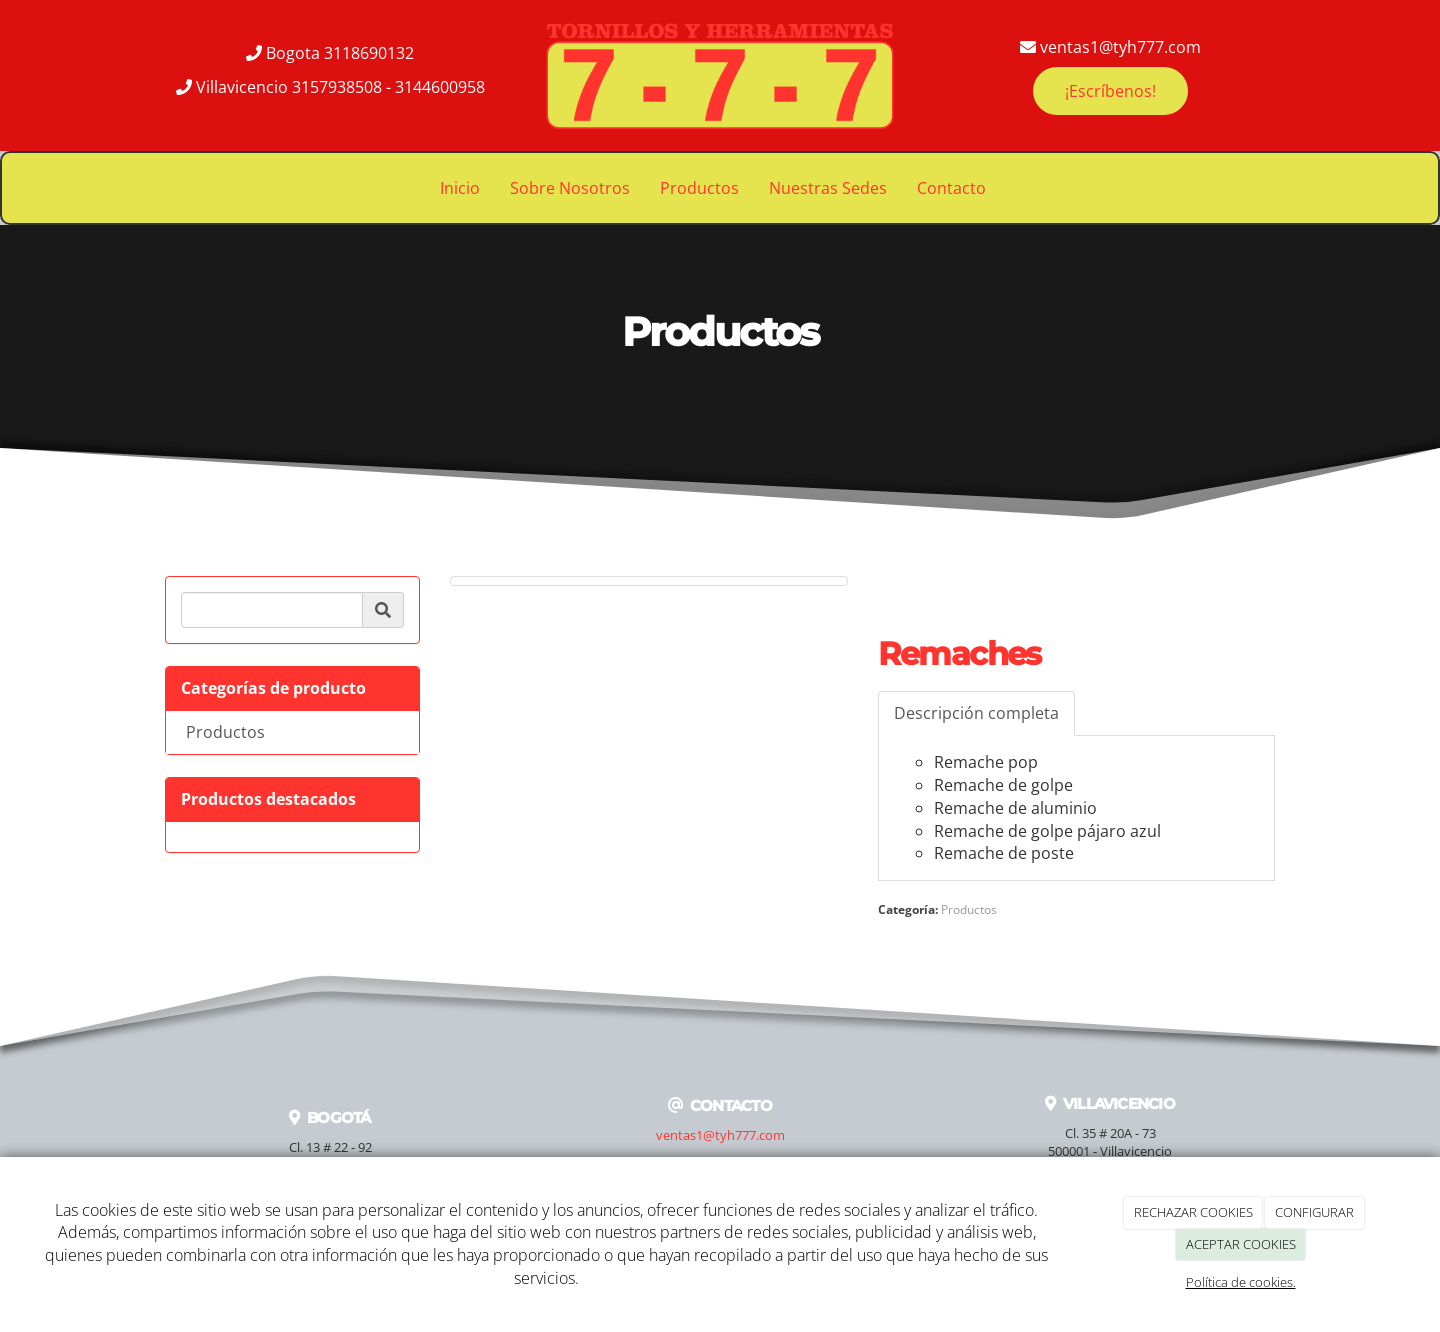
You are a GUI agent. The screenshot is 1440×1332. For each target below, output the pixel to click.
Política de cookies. (1241, 1282)
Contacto (951, 188)
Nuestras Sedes (828, 188)
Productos (699, 188)
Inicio (460, 188)
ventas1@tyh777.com (720, 1135)
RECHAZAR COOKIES (1193, 1212)
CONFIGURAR (1314, 1212)
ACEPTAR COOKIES (1241, 1244)
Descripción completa (976, 713)
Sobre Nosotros (570, 188)
